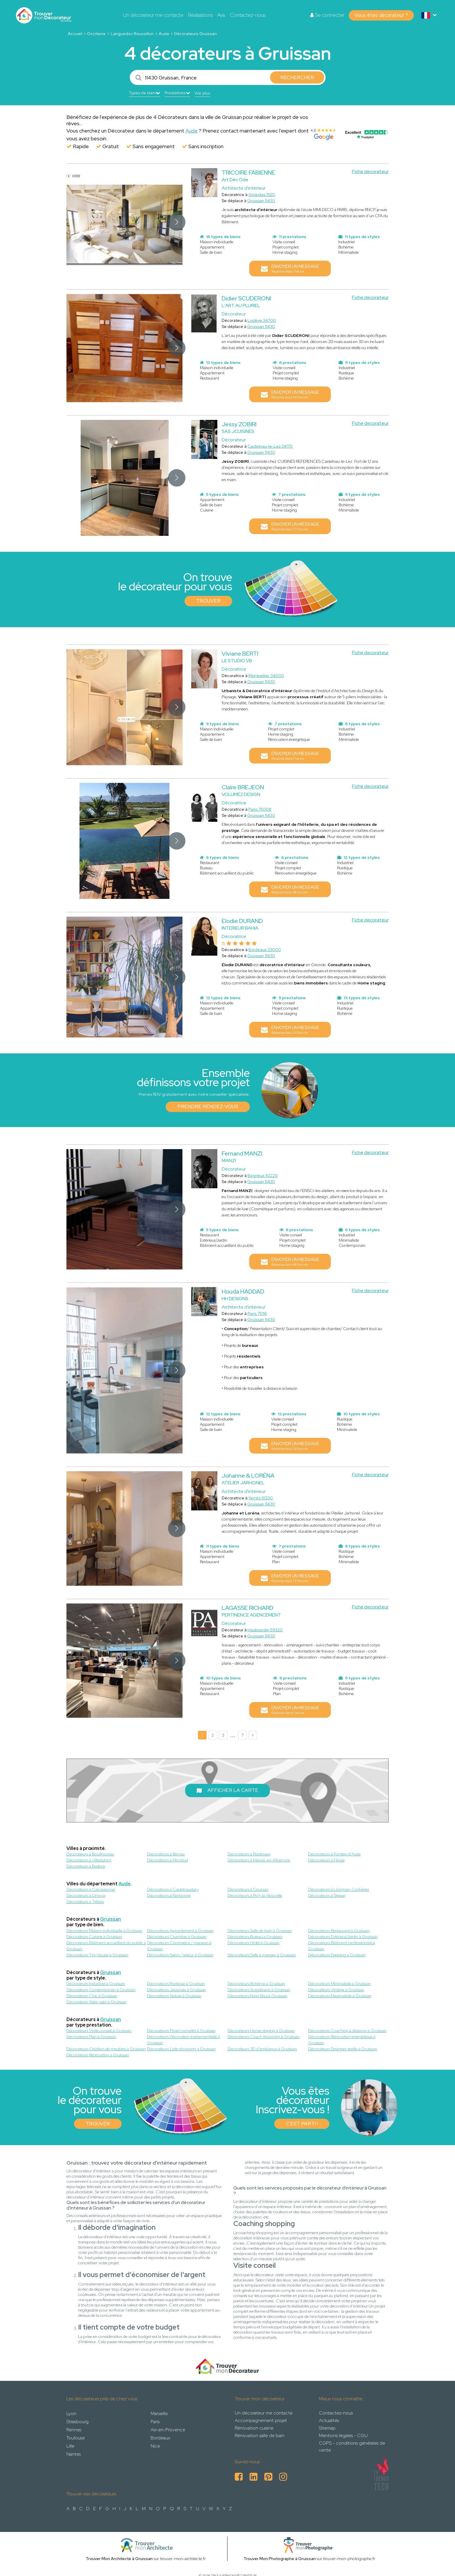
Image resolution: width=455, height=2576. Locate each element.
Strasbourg (77, 2422)
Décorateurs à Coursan (248, 1889)
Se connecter (327, 15)
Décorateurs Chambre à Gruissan (177, 1936)
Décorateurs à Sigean (327, 1895)
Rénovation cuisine (254, 2428)
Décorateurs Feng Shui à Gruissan (257, 1995)
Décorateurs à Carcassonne (90, 1889)
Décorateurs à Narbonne (169, 1895)
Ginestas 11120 (261, 194)
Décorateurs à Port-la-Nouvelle (255, 1895)
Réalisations (200, 15)
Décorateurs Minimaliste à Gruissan (339, 1983)
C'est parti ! (302, 2123)
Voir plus (202, 93)
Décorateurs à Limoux (85, 1895)
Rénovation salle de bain (259, 2435)
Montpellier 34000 (266, 675)
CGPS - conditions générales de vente (352, 2446)
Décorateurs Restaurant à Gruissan (339, 1930)
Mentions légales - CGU (343, 2435)
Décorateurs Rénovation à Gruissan (97, 2055)
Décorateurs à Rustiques (249, 1854)
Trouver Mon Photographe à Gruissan (279, 2558)
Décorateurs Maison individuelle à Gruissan (104, 1930)
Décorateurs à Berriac (166, 1854)
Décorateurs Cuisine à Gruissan (94, 1936)
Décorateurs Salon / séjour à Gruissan (180, 1955)
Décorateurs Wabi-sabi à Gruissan (96, 2001)
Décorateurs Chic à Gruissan (91, 1995)
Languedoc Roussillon (132, 33)
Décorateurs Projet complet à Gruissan (181, 2030)
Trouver (208, 601)
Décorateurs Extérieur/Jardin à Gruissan (343, 1936)
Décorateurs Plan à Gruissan (91, 2036)
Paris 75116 (257, 1313)
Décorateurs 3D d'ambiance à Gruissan (262, 2048)
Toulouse (75, 2438)
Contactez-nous (248, 15)
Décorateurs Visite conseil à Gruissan (98, 2030)
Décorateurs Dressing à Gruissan (337, 1955)
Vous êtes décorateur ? (381, 15)
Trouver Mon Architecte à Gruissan (119, 2558)
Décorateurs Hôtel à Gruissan (253, 1942)
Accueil (75, 33)
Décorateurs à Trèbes (85, 1901)
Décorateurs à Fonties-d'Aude (334, 1854)
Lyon (71, 2413)
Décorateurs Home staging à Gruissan (261, 2030)
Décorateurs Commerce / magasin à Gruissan (179, 1945)
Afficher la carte (227, 1790)
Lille (70, 2446)
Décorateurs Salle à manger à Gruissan (262, 1955)
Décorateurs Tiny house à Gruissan (97, 1955)
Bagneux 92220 (263, 1175)
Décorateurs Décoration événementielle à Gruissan (183, 2039)
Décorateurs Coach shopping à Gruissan (264, 2036)
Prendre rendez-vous (207, 1106)
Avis (221, 15)
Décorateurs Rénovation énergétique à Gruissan (341, 2039)
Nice (155, 2446)
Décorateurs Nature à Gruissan (174, 1995)
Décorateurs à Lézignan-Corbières (338, 1889)
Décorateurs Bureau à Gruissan (255, 1936)
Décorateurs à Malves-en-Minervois (259, 1860)
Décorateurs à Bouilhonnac (90, 1854)
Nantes (73, 2454)
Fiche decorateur (370, 171)
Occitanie (96, 33)
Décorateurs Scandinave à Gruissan (259, 1989)
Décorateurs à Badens (85, 1866)
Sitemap (327, 2428)
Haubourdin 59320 (265, 1629)
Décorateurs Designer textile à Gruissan (342, 2048)
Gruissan (110, 1919)
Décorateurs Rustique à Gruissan (176, 1983)
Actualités (329, 2420)
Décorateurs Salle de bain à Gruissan (260, 1930)
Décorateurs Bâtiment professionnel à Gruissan (341, 1945)
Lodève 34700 (262, 320)
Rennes (73, 2430)
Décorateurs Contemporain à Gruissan (101, 1989)
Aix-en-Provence (168, 2430)
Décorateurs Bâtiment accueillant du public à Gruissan (106, 1945)
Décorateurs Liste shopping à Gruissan (181, 2048)
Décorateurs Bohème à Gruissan (256, 1983)
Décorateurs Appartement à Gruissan (180, 1930)
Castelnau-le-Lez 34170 (270, 446)
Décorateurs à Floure (326, 1860)
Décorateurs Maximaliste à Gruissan (339, 1995)
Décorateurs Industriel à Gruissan (95, 1983)
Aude (164, 33)
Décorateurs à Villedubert (88, 1860)
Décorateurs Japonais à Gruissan (176, 1989)
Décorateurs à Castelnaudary (172, 1889)
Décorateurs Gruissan (195, 33)
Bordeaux (160, 2438)
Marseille (159, 2413)
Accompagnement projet (261, 2420)
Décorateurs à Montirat (167, 1860)
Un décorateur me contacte (153, 15)
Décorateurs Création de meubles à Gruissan (106, 2048)
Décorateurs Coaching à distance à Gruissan (347, 2030)
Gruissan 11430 (261, 200)
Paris (155, 2422)
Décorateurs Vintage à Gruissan (336, 1989)
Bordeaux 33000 (264, 949)
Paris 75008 (259, 809)
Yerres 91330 (260, 1498)
